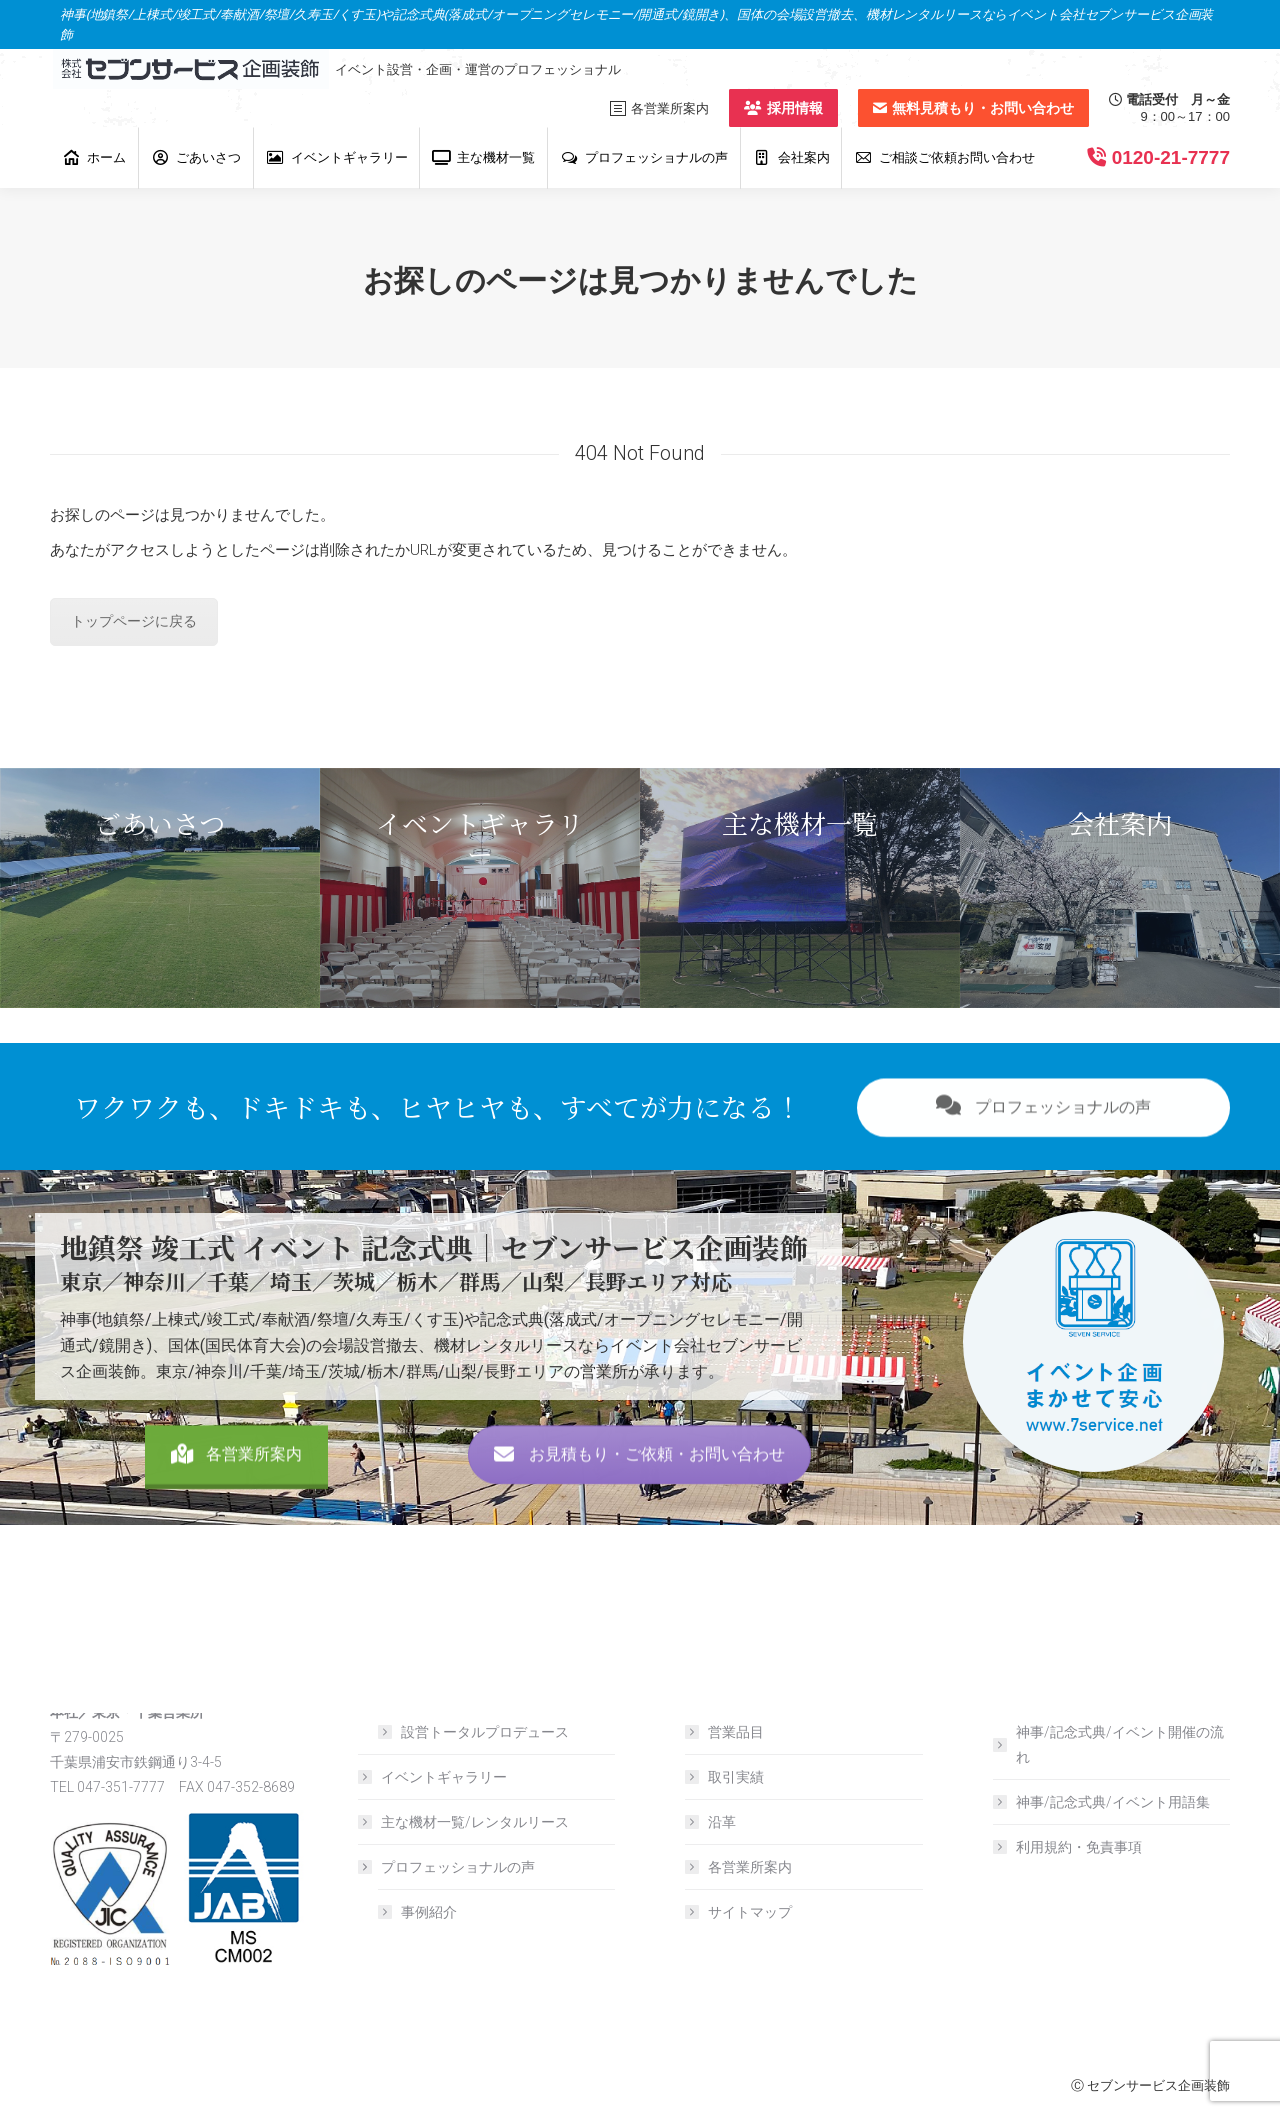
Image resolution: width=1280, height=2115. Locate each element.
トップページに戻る (134, 621)
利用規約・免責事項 (1079, 1847)
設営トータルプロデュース (485, 1732)
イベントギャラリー (444, 1777)
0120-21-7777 (1171, 157)
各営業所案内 (236, 1499)
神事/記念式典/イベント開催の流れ (1120, 1744)
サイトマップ (750, 1912)
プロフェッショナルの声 (1043, 1152)
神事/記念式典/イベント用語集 (1113, 1802)
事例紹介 (429, 1912)
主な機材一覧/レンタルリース (475, 1822)
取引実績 (736, 1777)
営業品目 (736, 1732)
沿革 (722, 1822)
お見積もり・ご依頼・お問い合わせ (639, 1499)
